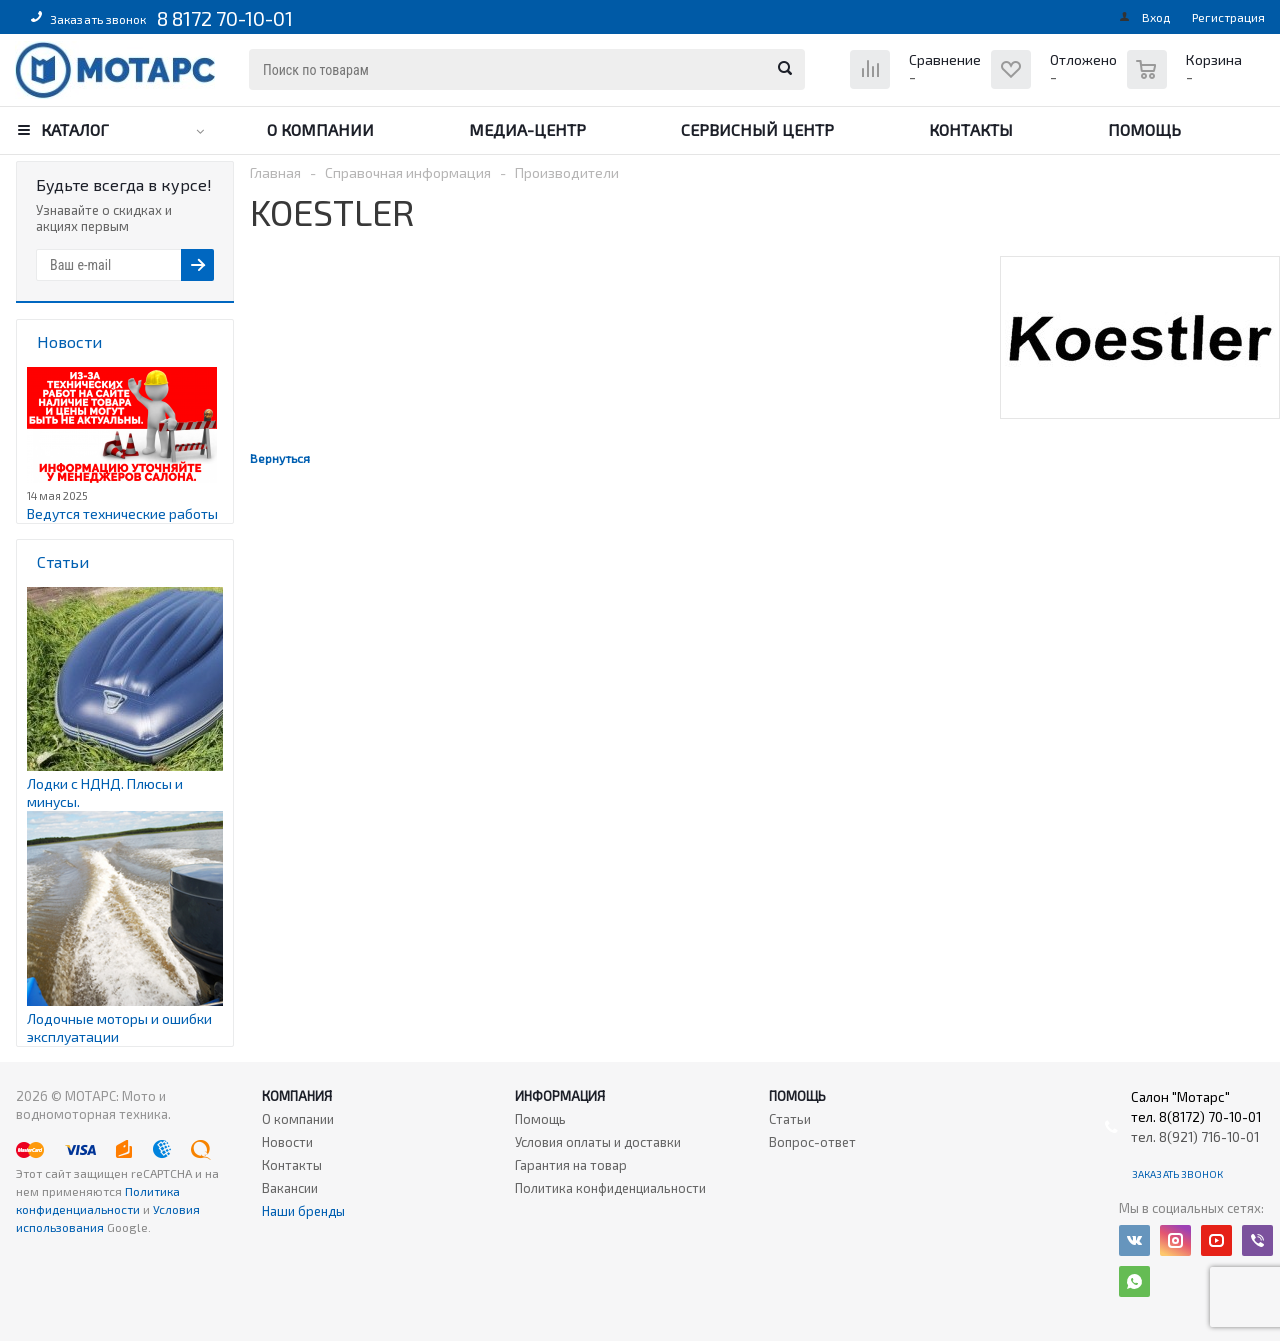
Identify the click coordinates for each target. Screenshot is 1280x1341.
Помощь (1144, 129)
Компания (297, 1096)
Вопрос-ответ (812, 1142)
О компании (320, 129)
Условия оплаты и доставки (598, 1142)
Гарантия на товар (571, 1165)
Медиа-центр (527, 129)
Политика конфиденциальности (610, 1188)
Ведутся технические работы (122, 513)
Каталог (75, 129)
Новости (287, 1142)
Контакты (971, 129)
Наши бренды (303, 1211)
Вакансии (290, 1188)
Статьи (790, 1119)
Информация (560, 1096)
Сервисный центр (757, 129)
